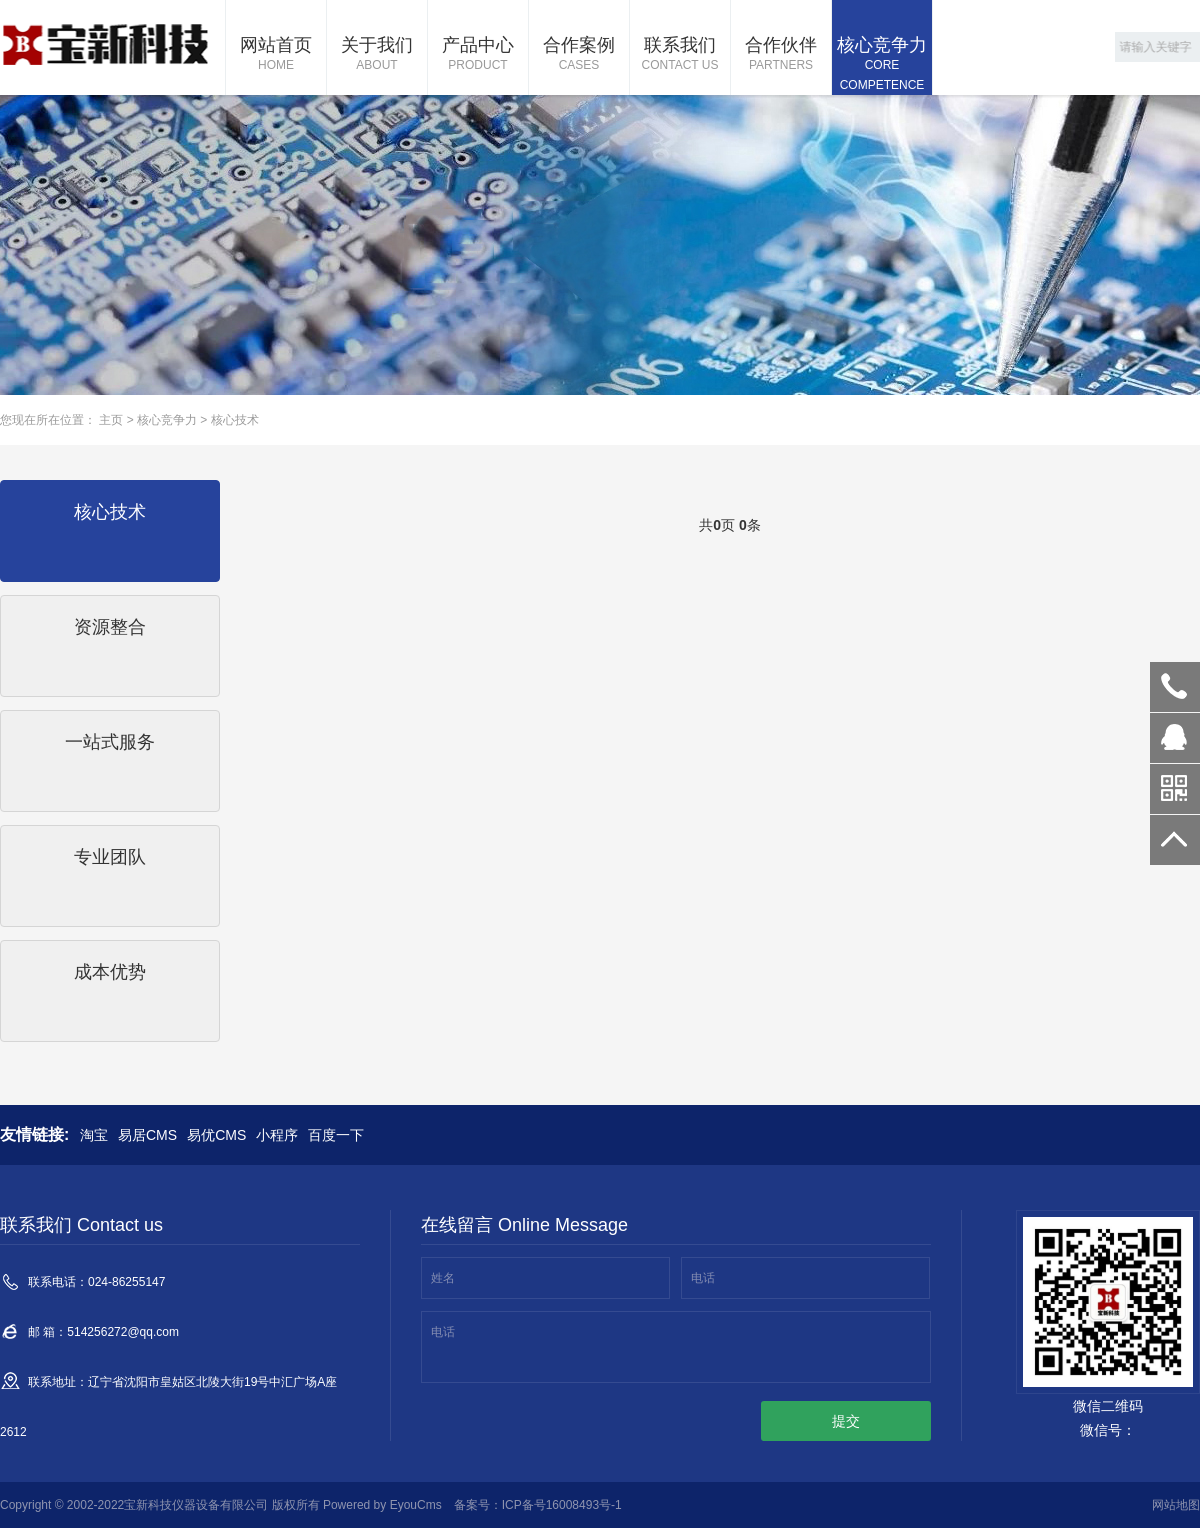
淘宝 (94, 1135)
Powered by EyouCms (381, 1505)
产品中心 (478, 55)
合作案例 (579, 55)
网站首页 (276, 55)
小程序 (277, 1135)
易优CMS (216, 1135)
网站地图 (1176, 1505)
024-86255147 (1175, 687)
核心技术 (235, 420)
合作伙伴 (781, 55)
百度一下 (336, 1135)
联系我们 (680, 55)
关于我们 (377, 55)
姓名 (443, 1278)
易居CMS (147, 1135)
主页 (111, 420)
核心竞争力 (882, 65)
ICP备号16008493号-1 (562, 1505)
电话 (703, 1278)
